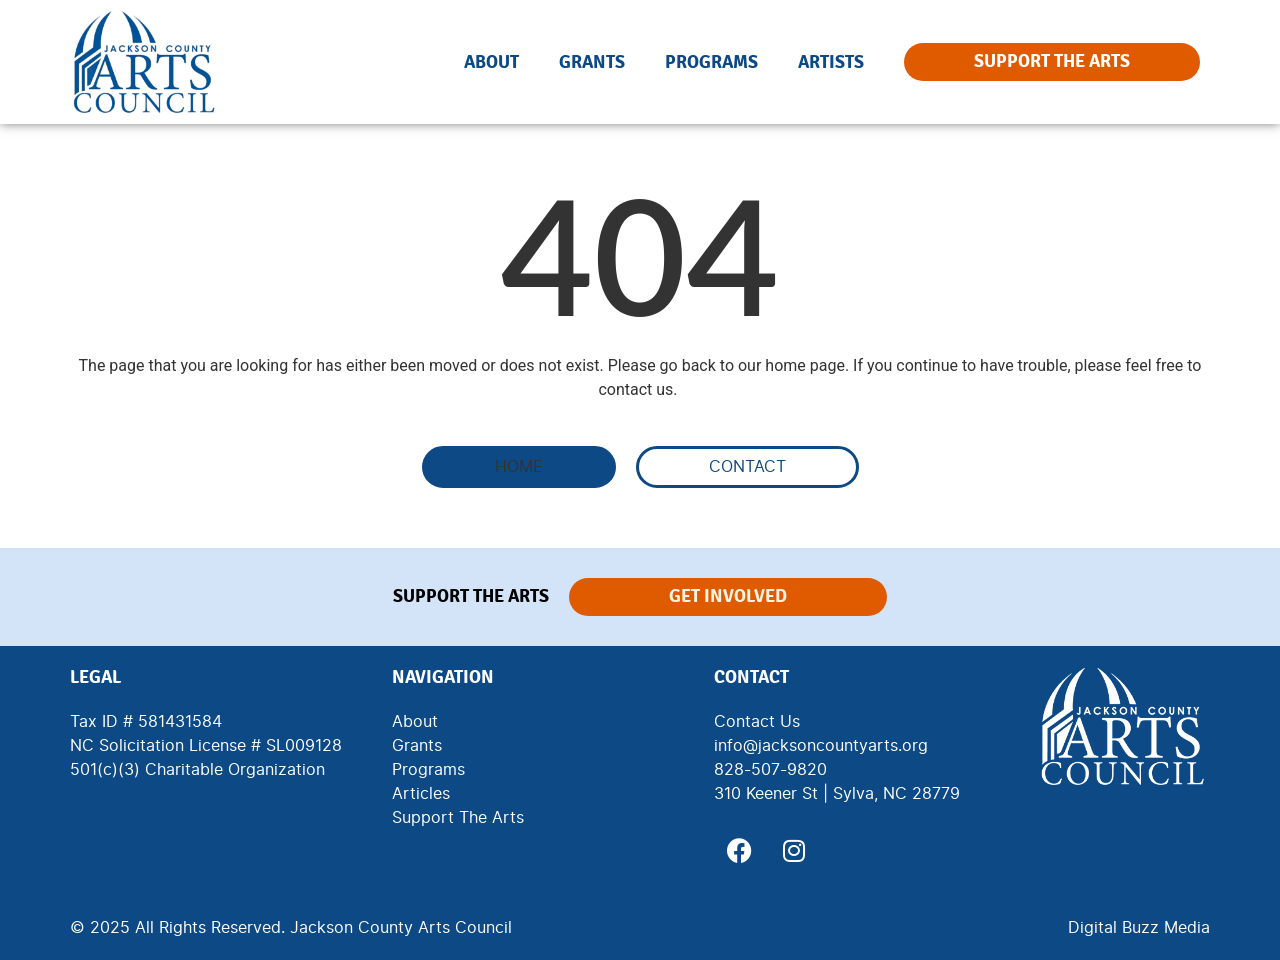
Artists (831, 62)
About (491, 62)
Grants (592, 62)
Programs (711, 62)
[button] (519, 467)
